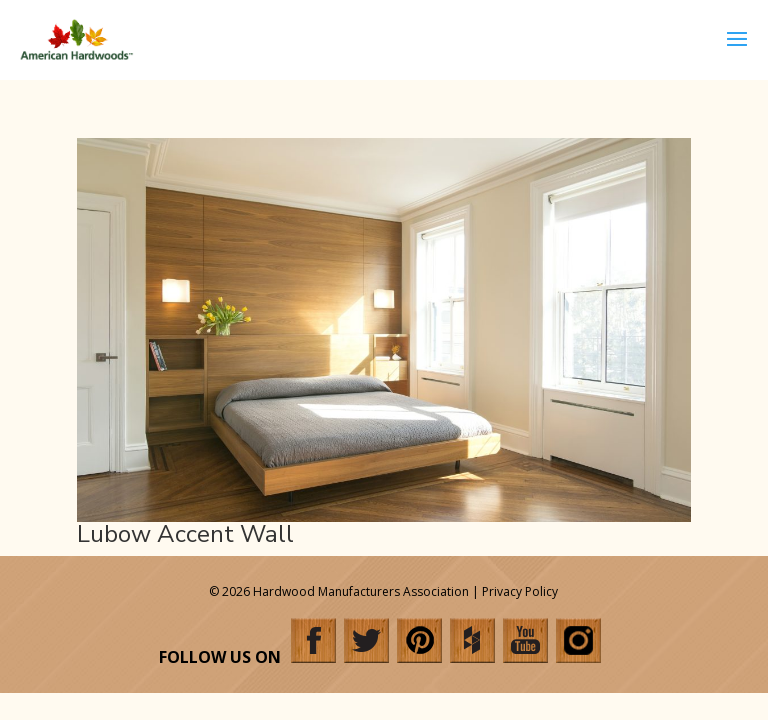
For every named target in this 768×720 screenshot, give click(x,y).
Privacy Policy (520, 591)
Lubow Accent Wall (185, 534)
